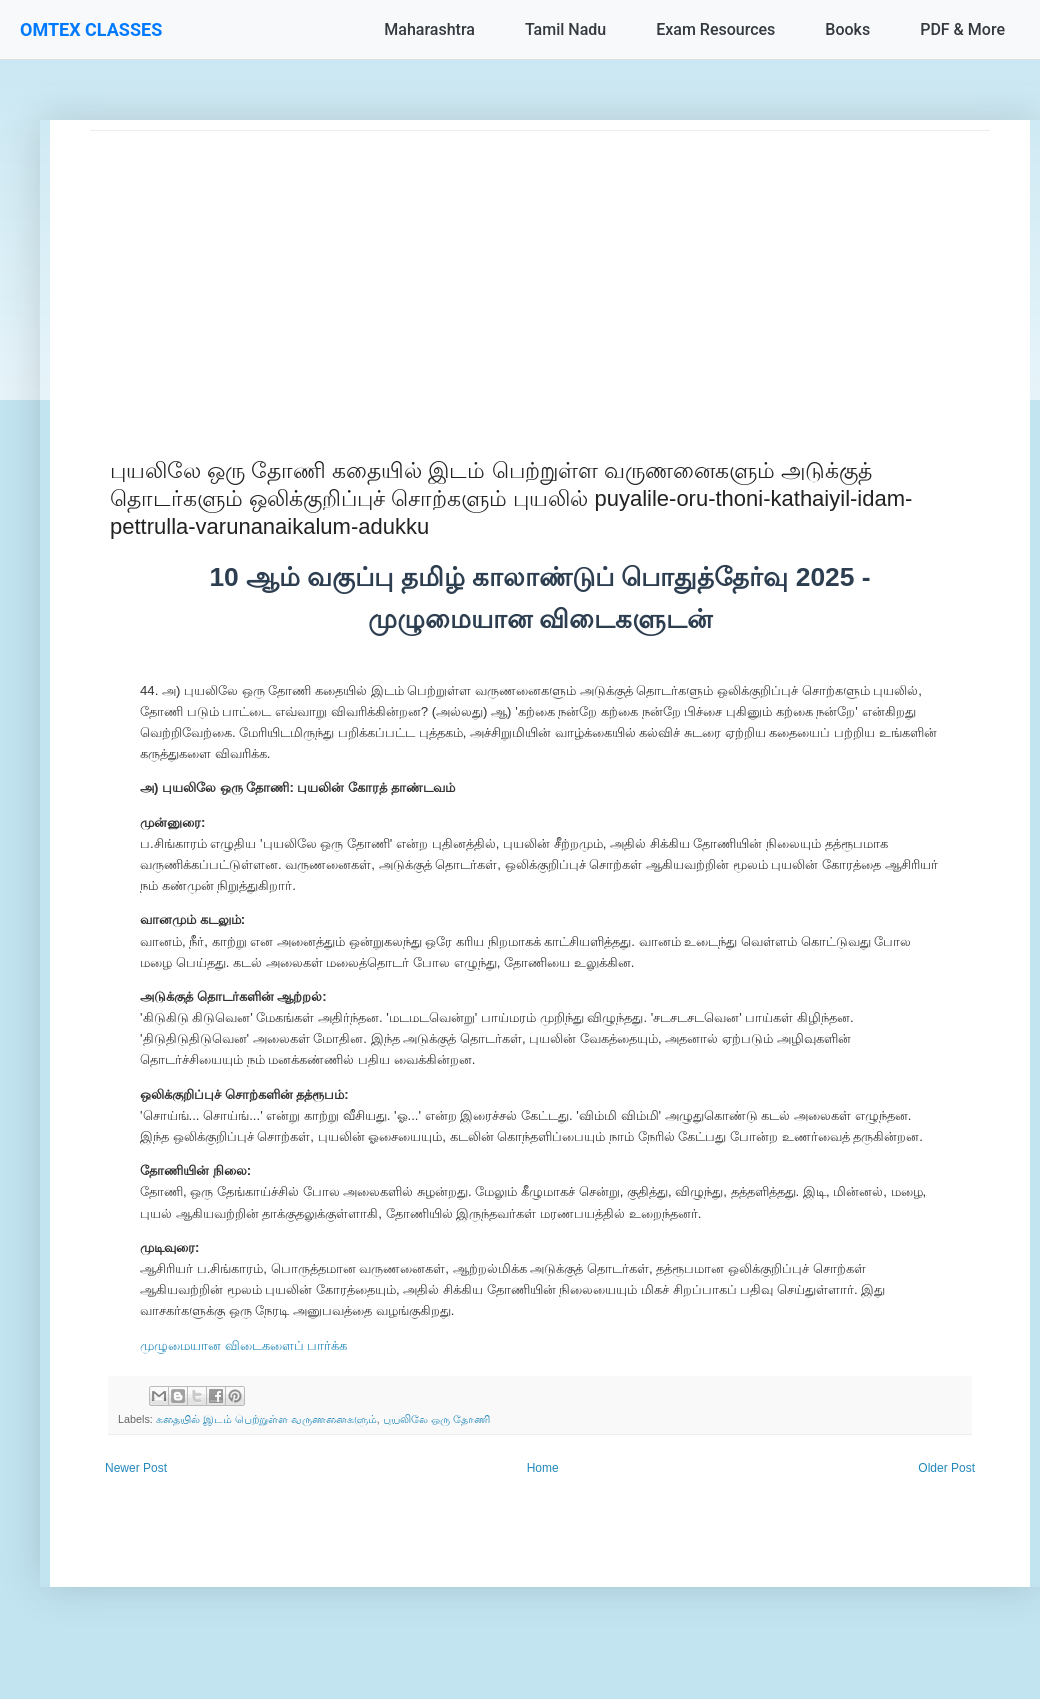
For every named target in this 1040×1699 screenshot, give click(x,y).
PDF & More (962, 29)
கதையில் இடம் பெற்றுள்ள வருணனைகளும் (266, 1419)
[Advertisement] (540, 271)
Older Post (946, 1468)
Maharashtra (429, 29)
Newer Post (136, 1468)
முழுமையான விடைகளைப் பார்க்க (243, 1345)
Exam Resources (715, 29)
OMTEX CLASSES (91, 29)
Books (847, 29)
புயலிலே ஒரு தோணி (436, 1419)
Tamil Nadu (565, 29)
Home (543, 1468)
